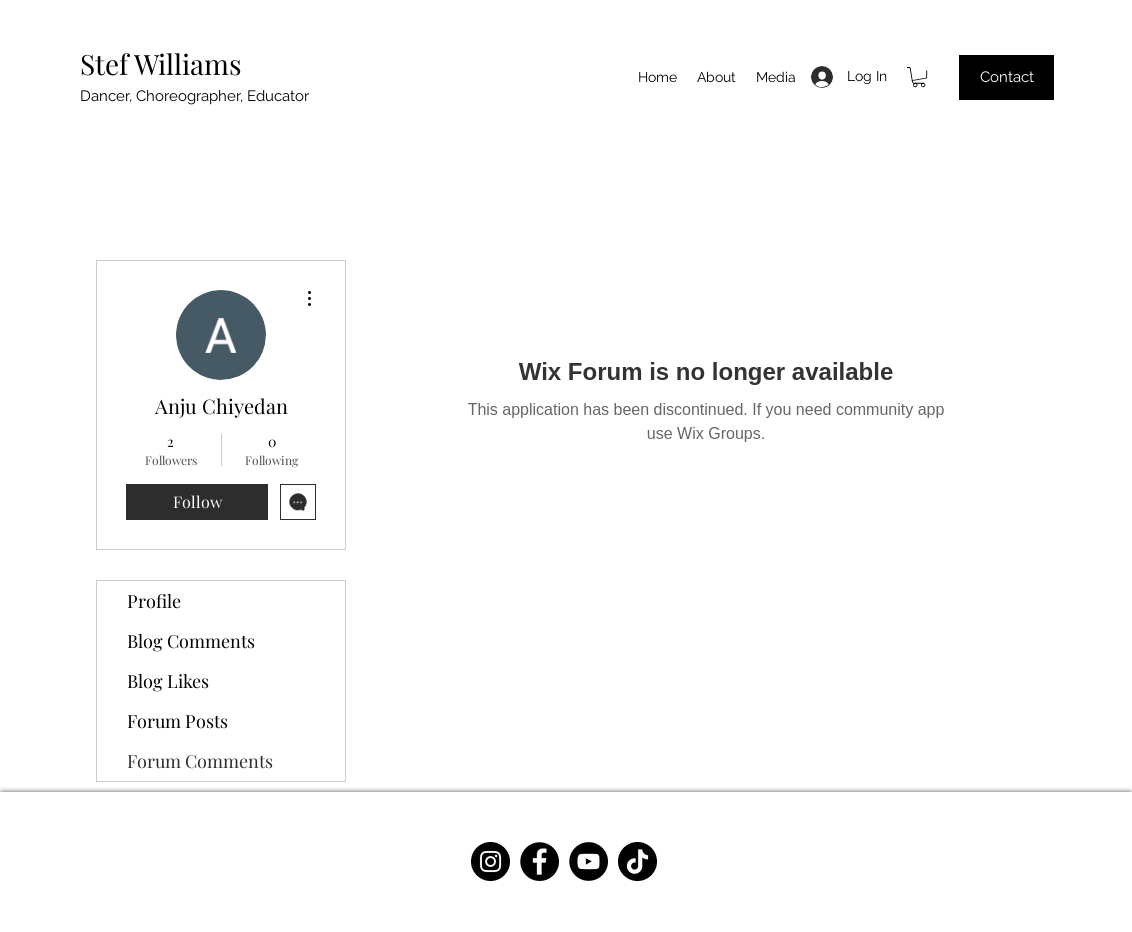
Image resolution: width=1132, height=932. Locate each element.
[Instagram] (490, 861)
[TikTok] (637, 861)
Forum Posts (177, 721)
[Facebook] (539, 861)
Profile (154, 601)
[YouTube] (588, 861)
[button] (919, 77)
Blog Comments (191, 641)
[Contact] (1006, 77)
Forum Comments (200, 761)
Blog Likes (168, 681)
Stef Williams (161, 63)
